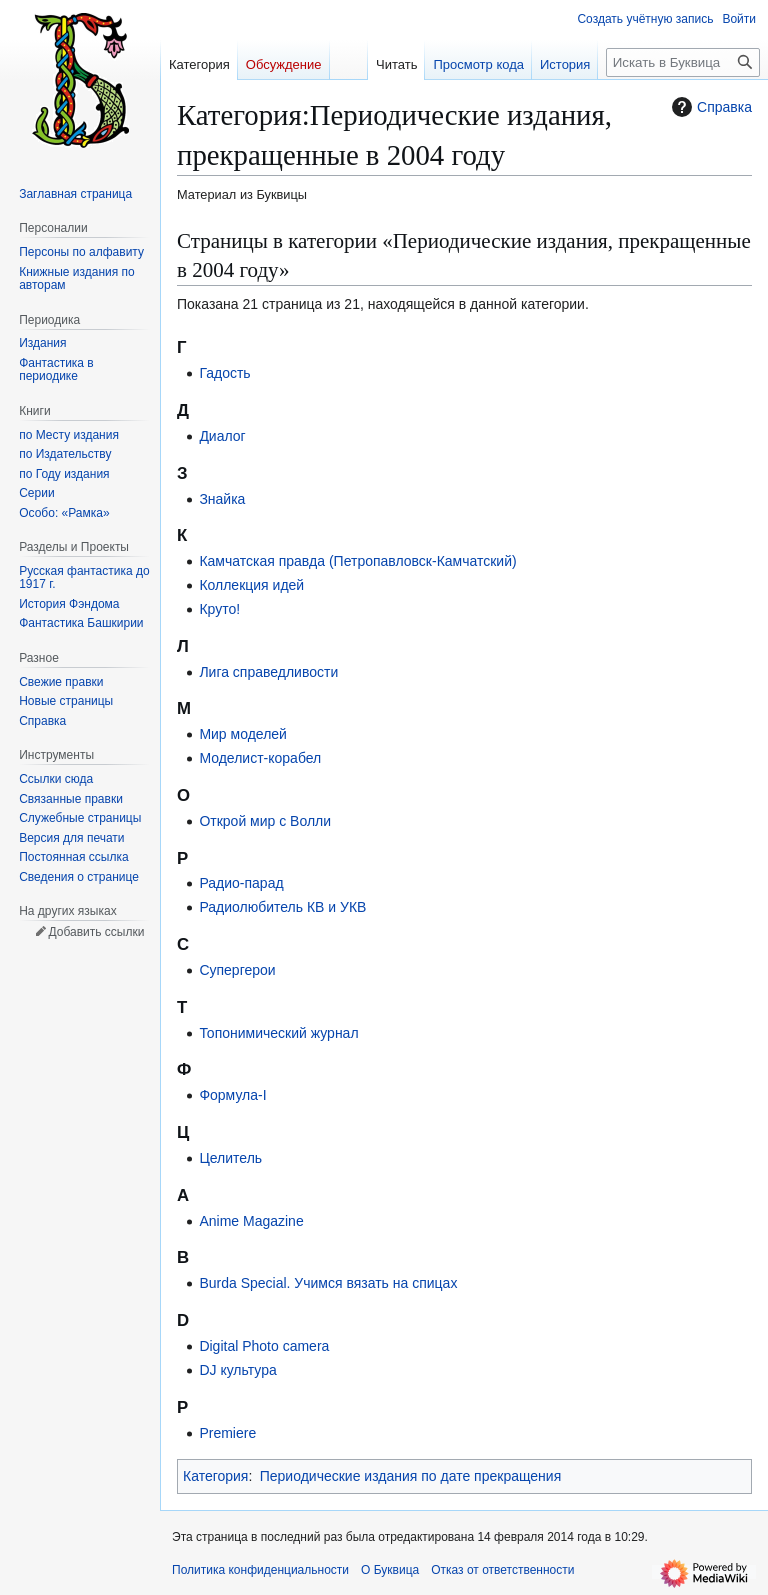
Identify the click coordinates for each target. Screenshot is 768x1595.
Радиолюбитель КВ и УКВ (282, 907)
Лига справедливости (268, 672)
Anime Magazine (251, 1221)
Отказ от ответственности (502, 1570)
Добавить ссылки (96, 932)
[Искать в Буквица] (683, 62)
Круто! (219, 609)
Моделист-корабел (260, 758)
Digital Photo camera (264, 1346)
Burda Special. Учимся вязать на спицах (328, 1283)
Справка (709, 107)
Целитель (230, 1158)
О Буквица (390, 1570)
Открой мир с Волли (265, 821)
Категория (215, 1476)
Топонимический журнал (278, 1033)
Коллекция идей (251, 585)
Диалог (222, 436)
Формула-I (232, 1095)
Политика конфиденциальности (260, 1570)
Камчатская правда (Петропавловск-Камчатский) (357, 561)
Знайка (222, 499)
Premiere (227, 1433)
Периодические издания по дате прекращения (411, 1476)
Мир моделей (243, 734)
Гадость (224, 373)
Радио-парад (241, 883)
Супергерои (237, 970)
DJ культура (237, 1370)
